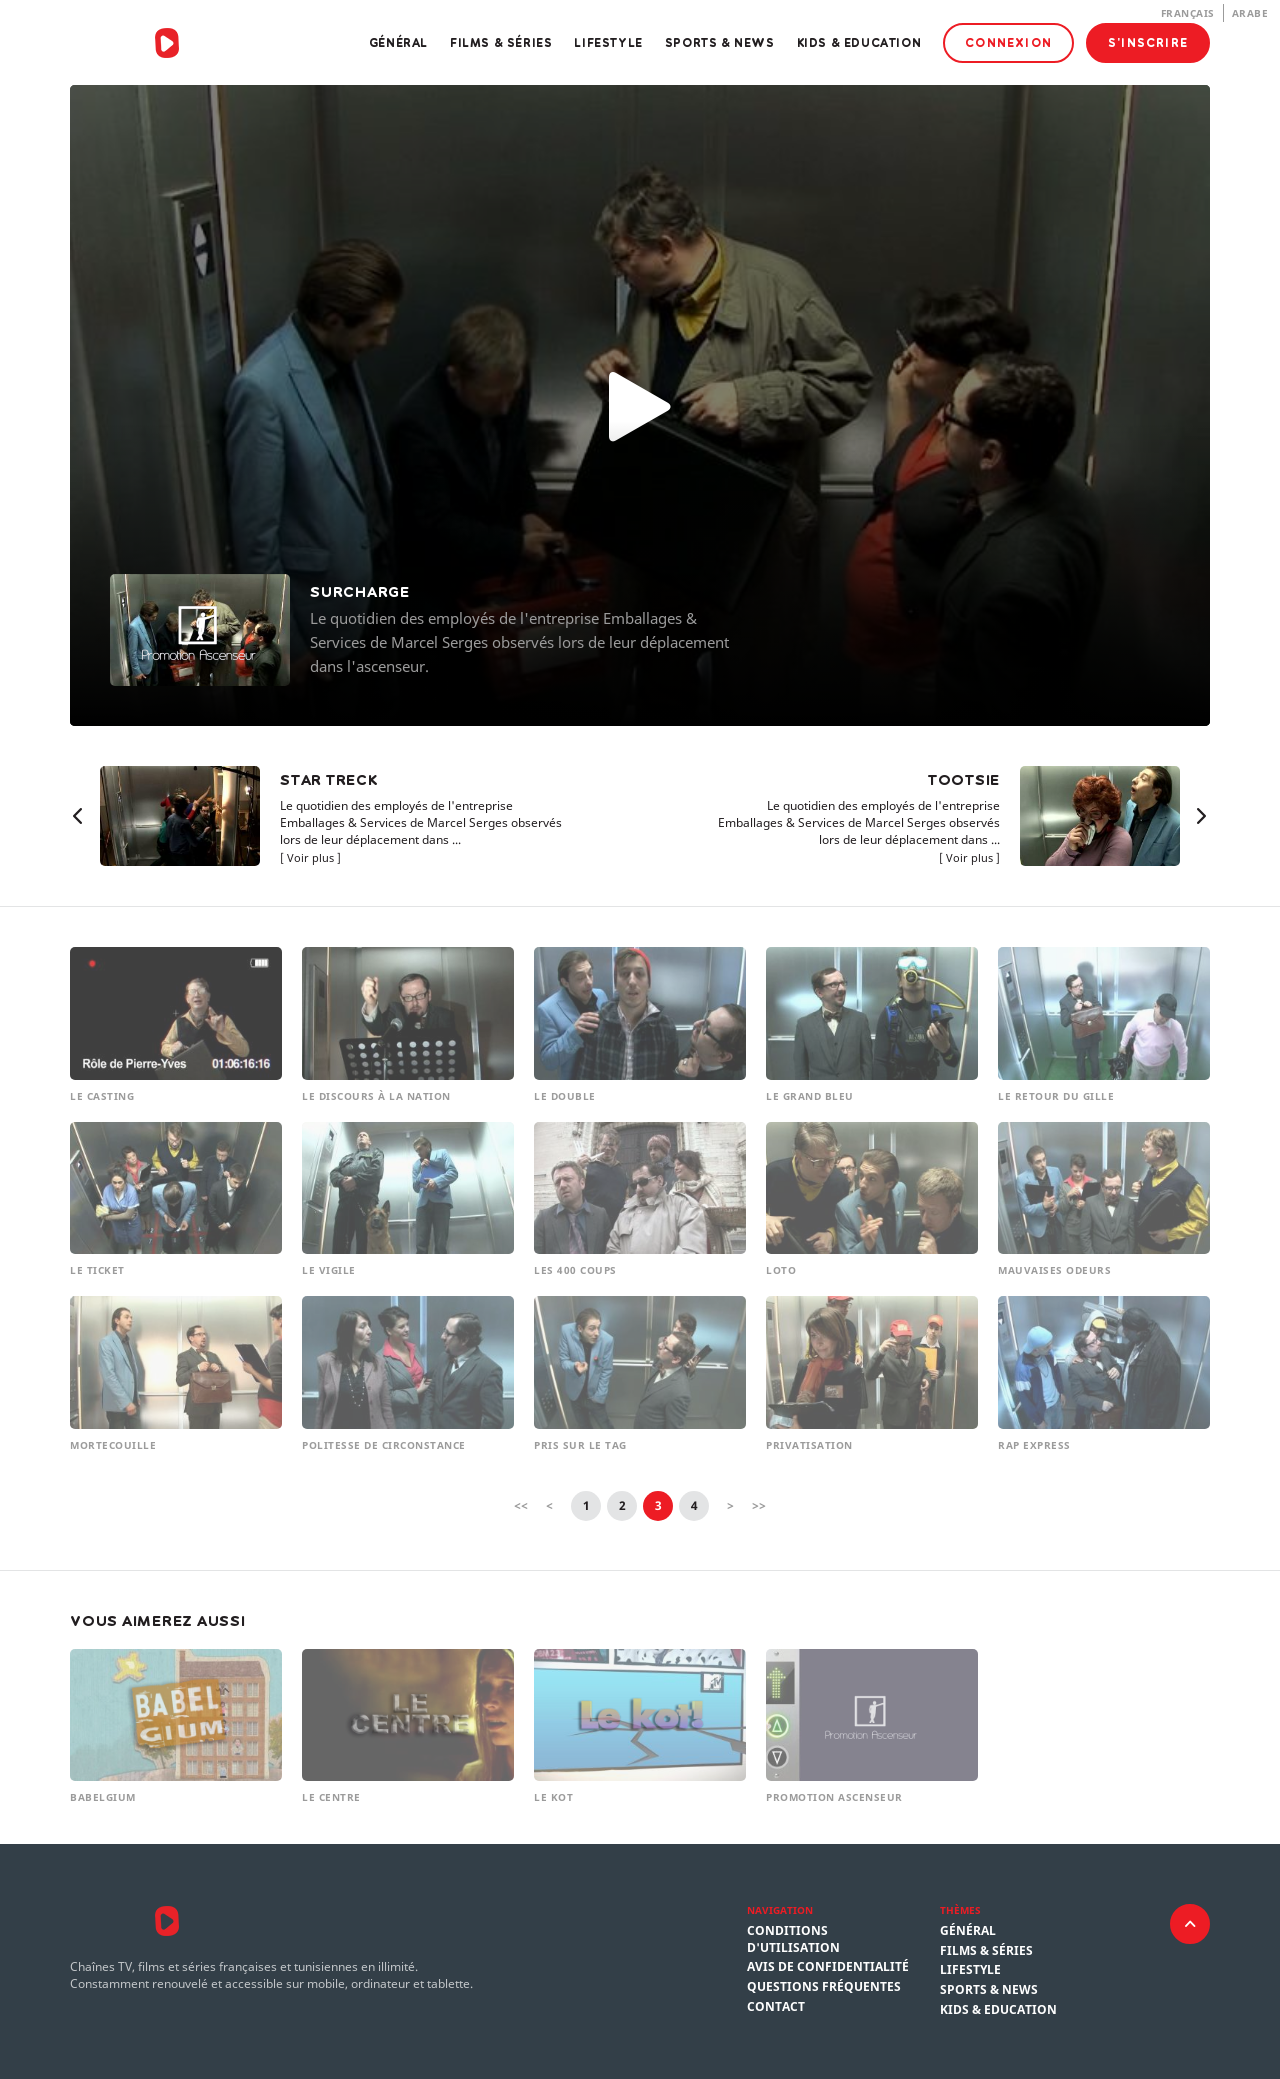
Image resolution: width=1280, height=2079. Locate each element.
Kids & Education (859, 42)
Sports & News (720, 42)
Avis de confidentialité (828, 1967)
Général (398, 42)
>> (759, 1505)
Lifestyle (608, 42)
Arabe (1250, 13)
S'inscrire (1148, 42)
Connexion (1008, 42)
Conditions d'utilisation (793, 1939)
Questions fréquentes (824, 1987)
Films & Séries (501, 42)
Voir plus (310, 857)
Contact (776, 2007)
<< (521, 1505)
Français (1188, 13)
